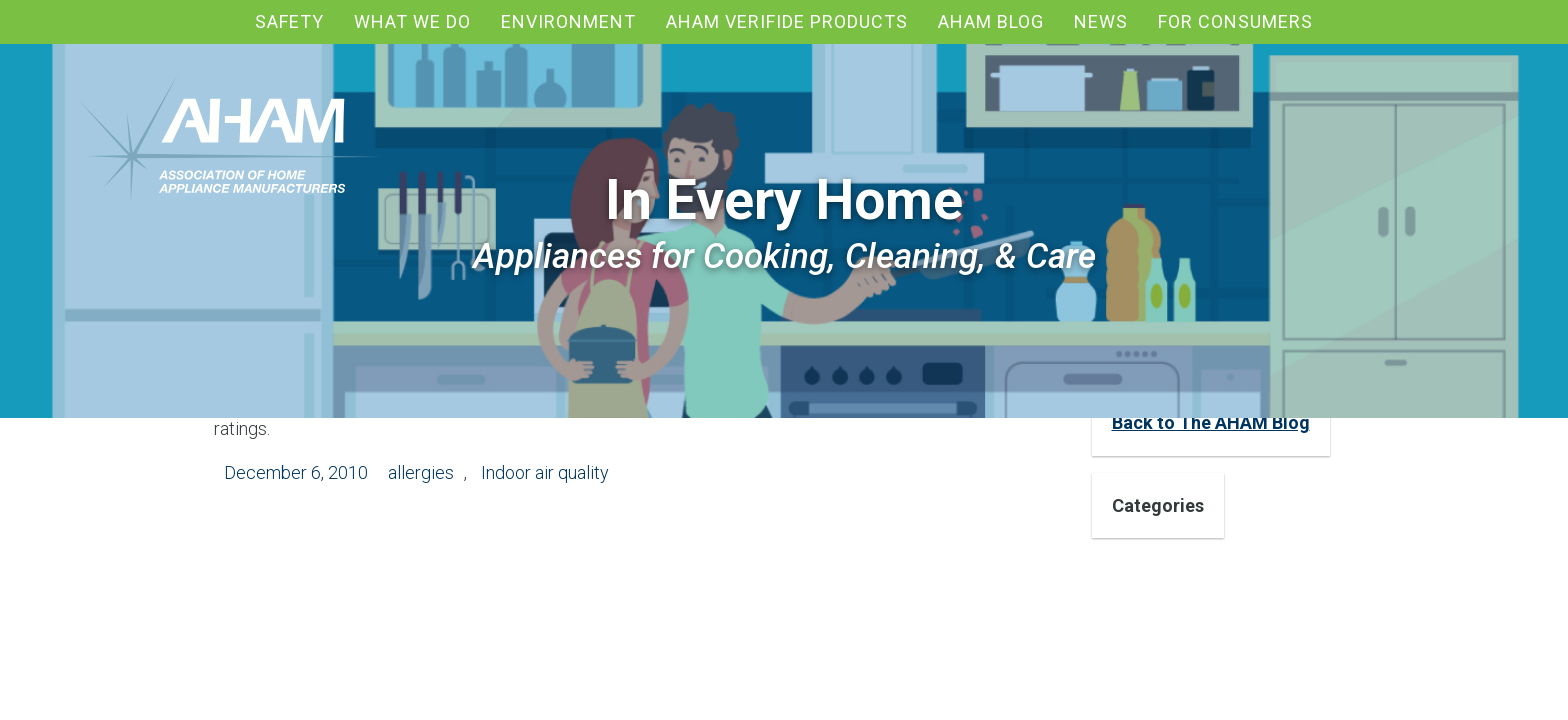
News (1101, 21)
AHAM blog (991, 21)
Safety (289, 21)
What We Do (412, 21)
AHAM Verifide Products (787, 21)
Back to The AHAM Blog (1211, 422)
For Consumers (1235, 21)
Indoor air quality (545, 472)
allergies (421, 472)
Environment (568, 21)
